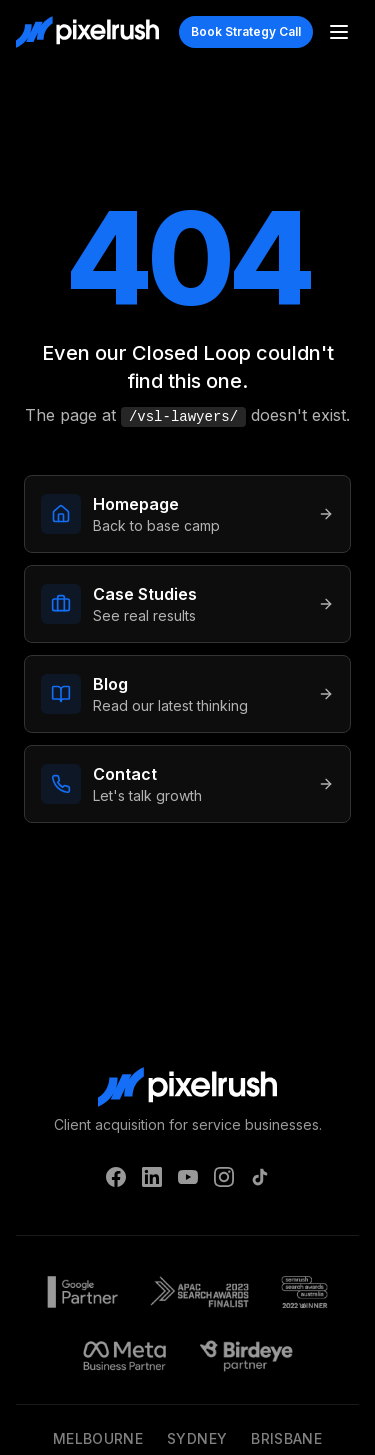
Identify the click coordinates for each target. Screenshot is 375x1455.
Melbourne (98, 1438)
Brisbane (286, 1438)
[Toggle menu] (339, 32)
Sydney (197, 1438)
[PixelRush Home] (87, 32)
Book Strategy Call (246, 31)
